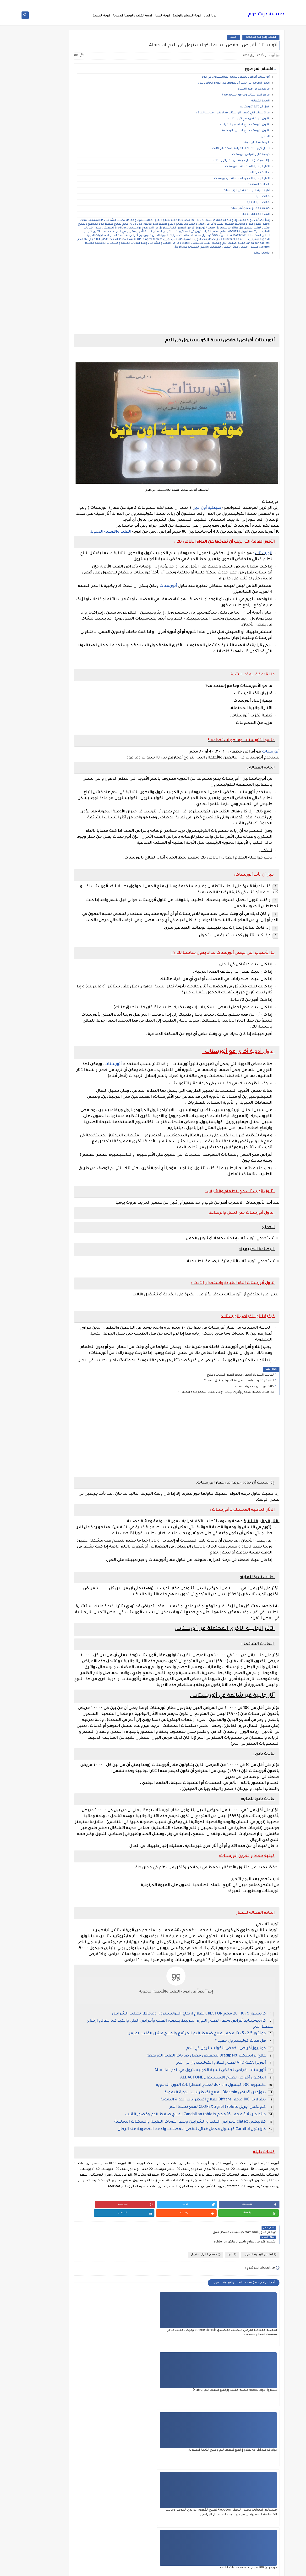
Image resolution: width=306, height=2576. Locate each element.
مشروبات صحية (43, 540)
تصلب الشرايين (77, 322)
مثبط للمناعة (42, 513)
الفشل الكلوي (42, 246)
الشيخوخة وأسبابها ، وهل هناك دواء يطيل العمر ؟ (239, 1424)
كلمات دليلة (262, 262)
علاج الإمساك (77, 406)
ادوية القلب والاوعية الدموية (132, 19)
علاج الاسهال (77, 391)
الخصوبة (77, 169)
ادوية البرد (210, 19)
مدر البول (77, 528)
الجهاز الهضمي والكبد (43, 145)
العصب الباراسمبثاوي (42, 232)
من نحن (277, 3)
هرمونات (77, 597)
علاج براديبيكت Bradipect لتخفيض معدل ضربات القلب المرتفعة (206, 2147)
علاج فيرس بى (42, 475)
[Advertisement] (193, 305)
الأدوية (42, 93)
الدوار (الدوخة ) (42, 169)
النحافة (42, 284)
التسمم (77, 131)
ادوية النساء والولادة (187, 19)
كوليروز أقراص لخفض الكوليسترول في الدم (226, 2140)
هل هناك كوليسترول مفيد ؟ (240, 2132)
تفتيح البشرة (42, 322)
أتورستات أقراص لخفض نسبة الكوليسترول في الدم (235, 82)
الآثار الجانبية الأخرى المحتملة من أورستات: (241, 184)
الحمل (42, 158)
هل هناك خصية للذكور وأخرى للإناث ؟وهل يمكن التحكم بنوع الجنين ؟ (226, 1435)
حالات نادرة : (262, 201)
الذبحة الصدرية (77, 181)
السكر (42, 192)
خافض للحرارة (42, 345)
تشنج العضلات (42, 311)
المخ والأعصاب (77, 273)
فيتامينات (42, 502)
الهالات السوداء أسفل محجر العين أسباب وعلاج (240, 1418)
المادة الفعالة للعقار (256, 219)
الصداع (77, 215)
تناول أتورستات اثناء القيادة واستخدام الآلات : (240, 154)
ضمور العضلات (42, 380)
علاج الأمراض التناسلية (42, 393)
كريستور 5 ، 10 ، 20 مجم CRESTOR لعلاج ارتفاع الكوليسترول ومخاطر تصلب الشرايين (189, 2105)
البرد (77, 116)
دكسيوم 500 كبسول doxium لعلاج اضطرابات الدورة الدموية (211, 2176)
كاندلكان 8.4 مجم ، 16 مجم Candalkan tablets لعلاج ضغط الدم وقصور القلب (195, 2206)
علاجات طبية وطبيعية (42, 488)
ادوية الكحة (162, 19)
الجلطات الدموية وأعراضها (140, 2468)
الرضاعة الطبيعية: (257, 148)
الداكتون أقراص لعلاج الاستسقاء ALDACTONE (223, 2169)
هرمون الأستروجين (42, 586)
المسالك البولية (42, 273)
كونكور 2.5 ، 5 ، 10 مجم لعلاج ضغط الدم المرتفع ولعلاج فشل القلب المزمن (196, 2125)
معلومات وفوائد (43, 563)
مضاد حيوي (77, 551)
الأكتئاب (77, 104)
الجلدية (77, 143)
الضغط (77, 231)
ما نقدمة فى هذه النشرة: (253, 94)
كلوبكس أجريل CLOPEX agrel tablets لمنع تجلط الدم (217, 2198)
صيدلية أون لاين (206, 497)
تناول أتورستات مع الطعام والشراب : (245, 130)
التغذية (43, 131)
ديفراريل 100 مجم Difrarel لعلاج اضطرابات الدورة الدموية (213, 2191)
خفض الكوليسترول (205, 2333)
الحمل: (265, 142)
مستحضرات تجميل (42, 528)
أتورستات (263, 555)
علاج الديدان (42, 418)
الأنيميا (42, 104)
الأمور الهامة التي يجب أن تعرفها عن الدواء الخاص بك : (234, 88)
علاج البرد (43, 406)
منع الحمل (42, 574)
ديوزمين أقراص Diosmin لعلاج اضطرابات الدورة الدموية (215, 2184)
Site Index (166, 3)
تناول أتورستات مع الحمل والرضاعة (245, 136)
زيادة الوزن (42, 357)
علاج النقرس (42, 464)
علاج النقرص (77, 475)
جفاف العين (43, 334)
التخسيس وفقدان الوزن (42, 118)
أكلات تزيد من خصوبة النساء (254, 1430)
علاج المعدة (77, 464)
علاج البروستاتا (77, 418)
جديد (233, 42)
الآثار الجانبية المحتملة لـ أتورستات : (247, 172)
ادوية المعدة (101, 19)
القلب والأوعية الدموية (261, 42)
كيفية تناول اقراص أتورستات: (250, 160)
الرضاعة (42, 181)
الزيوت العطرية (77, 192)
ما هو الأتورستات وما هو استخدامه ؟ (246, 100)
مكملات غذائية (77, 574)
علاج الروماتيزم (42, 429)
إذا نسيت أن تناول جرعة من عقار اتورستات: (241, 166)
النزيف (77, 295)
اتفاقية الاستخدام (258, 3)
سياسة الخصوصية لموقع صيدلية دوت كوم (202, 3)
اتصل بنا (238, 3)
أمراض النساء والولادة (42, 297)
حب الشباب (77, 345)
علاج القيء (77, 452)
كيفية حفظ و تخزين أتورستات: (250, 213)
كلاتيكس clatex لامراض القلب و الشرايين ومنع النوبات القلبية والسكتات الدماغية (190, 2213)
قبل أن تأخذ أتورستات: (255, 112)
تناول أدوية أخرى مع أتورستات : (249, 124)
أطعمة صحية (42, 82)
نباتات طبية (77, 586)
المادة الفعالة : (259, 106)
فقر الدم (77, 502)
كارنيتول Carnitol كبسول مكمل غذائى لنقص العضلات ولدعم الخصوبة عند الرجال (192, 2220)
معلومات (77, 563)
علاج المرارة (42, 452)
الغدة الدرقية (77, 246)
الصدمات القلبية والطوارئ (43, 217)
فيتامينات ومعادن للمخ (77, 515)
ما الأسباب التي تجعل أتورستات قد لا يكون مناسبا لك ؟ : (233, 118)
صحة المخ (77, 380)
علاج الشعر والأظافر (77, 441)
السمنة (77, 204)
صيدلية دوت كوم (266, 19)
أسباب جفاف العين (77, 82)
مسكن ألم (77, 540)
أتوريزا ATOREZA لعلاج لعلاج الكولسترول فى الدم (221, 2154)
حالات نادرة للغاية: (257, 178)
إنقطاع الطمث (77, 311)
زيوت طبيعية (77, 368)
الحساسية (77, 158)
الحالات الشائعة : (258, 189)
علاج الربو (77, 429)
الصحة (42, 204)
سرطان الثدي (42, 368)
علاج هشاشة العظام (77, 488)
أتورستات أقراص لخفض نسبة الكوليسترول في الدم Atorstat (210, 2162)
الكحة (42, 257)
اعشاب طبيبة (77, 93)
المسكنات (77, 284)
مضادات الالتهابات (42, 551)
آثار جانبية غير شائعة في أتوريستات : (246, 195)
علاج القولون (42, 441)
